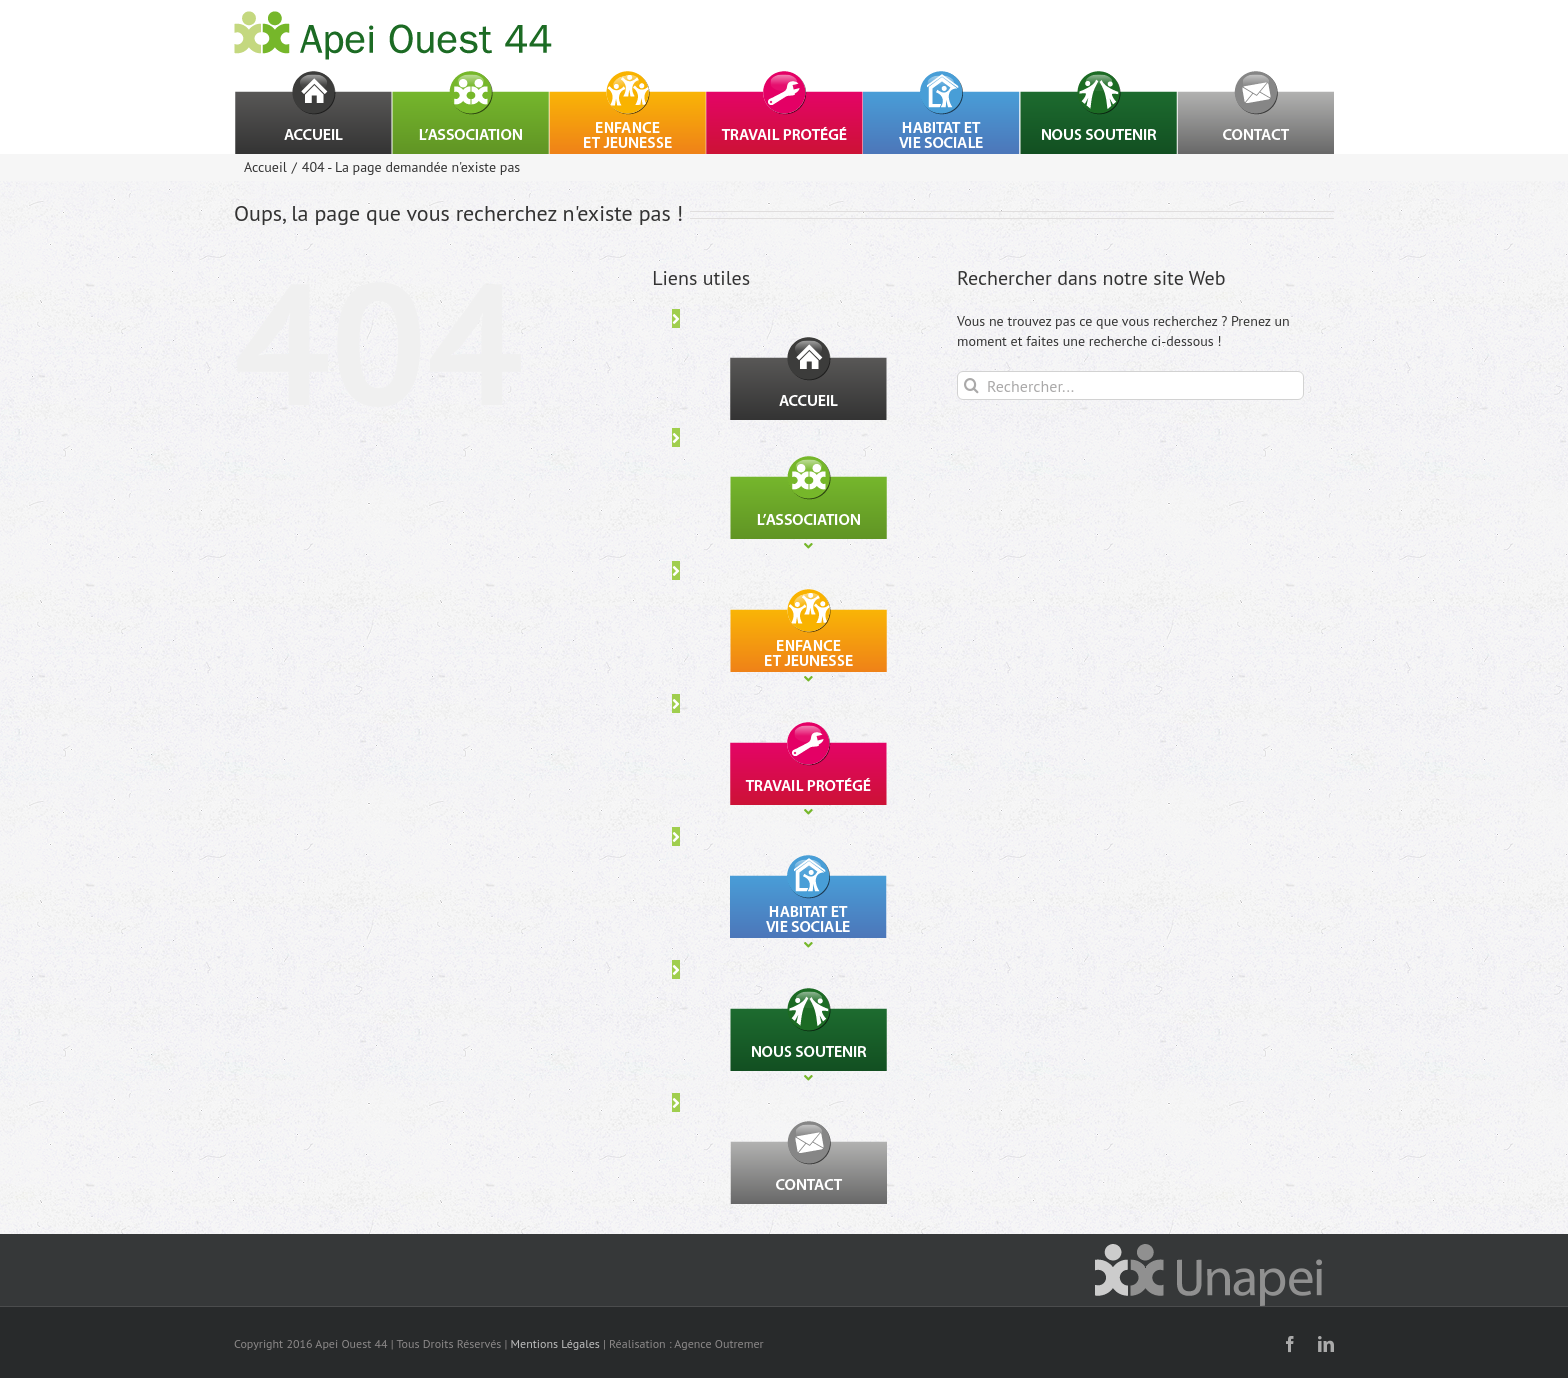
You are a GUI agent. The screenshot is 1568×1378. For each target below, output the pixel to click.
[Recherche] (971, 385)
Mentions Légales (555, 1343)
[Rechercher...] (1130, 385)
